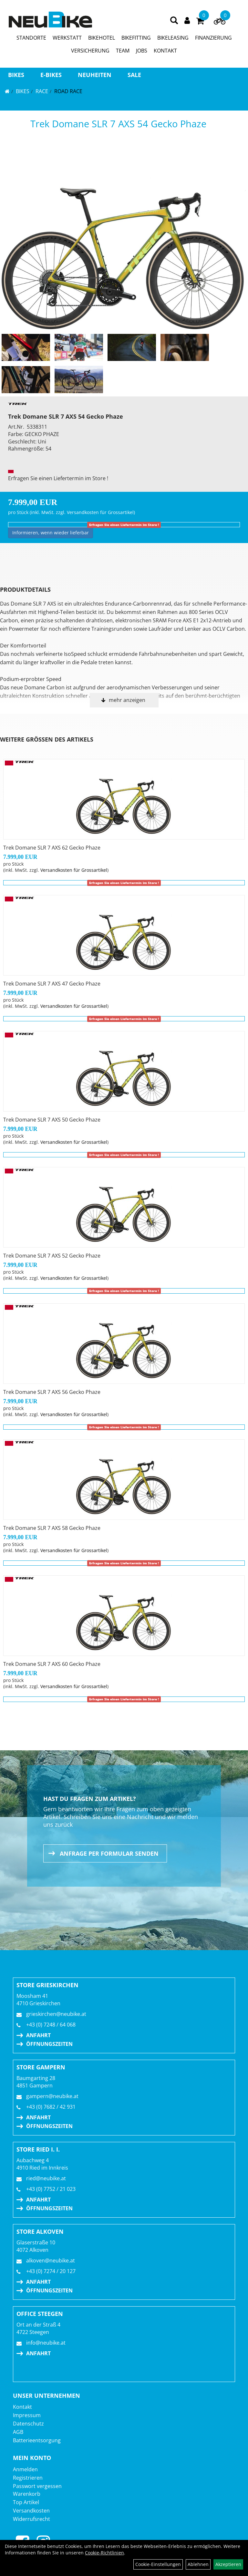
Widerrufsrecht (31, 2519)
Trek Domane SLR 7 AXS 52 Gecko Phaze (51, 1255)
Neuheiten (94, 75)
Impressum (27, 2415)
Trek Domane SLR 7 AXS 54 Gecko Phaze (118, 123)
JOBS (141, 50)
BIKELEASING (173, 37)
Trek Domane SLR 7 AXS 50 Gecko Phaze (51, 1119)
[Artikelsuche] (174, 20)
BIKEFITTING (136, 37)
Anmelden (25, 2469)
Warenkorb (26, 2493)
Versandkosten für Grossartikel (100, 512)
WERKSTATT (67, 37)
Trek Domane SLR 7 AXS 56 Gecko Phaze (51, 1391)
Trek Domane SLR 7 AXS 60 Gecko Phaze (51, 1663)
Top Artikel (26, 2502)
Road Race (68, 91)
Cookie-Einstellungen (158, 2564)
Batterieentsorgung (37, 2440)
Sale (134, 75)
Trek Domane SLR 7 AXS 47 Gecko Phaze (51, 983)
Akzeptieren (228, 2564)
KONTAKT (165, 50)
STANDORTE (31, 37)
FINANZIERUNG (213, 37)
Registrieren (28, 2477)
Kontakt (22, 2406)
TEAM (122, 50)
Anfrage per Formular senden (109, 1853)
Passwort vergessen (37, 2486)
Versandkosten (31, 2510)
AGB (18, 2431)
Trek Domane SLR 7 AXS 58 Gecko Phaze (51, 1527)
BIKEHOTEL (101, 37)
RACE (42, 91)
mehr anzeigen (127, 700)
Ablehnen (198, 2564)
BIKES (16, 75)
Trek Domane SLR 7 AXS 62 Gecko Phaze (51, 847)
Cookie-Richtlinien (104, 2553)
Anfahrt (38, 2035)
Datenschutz (28, 2423)
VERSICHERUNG (90, 50)
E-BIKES (51, 75)
